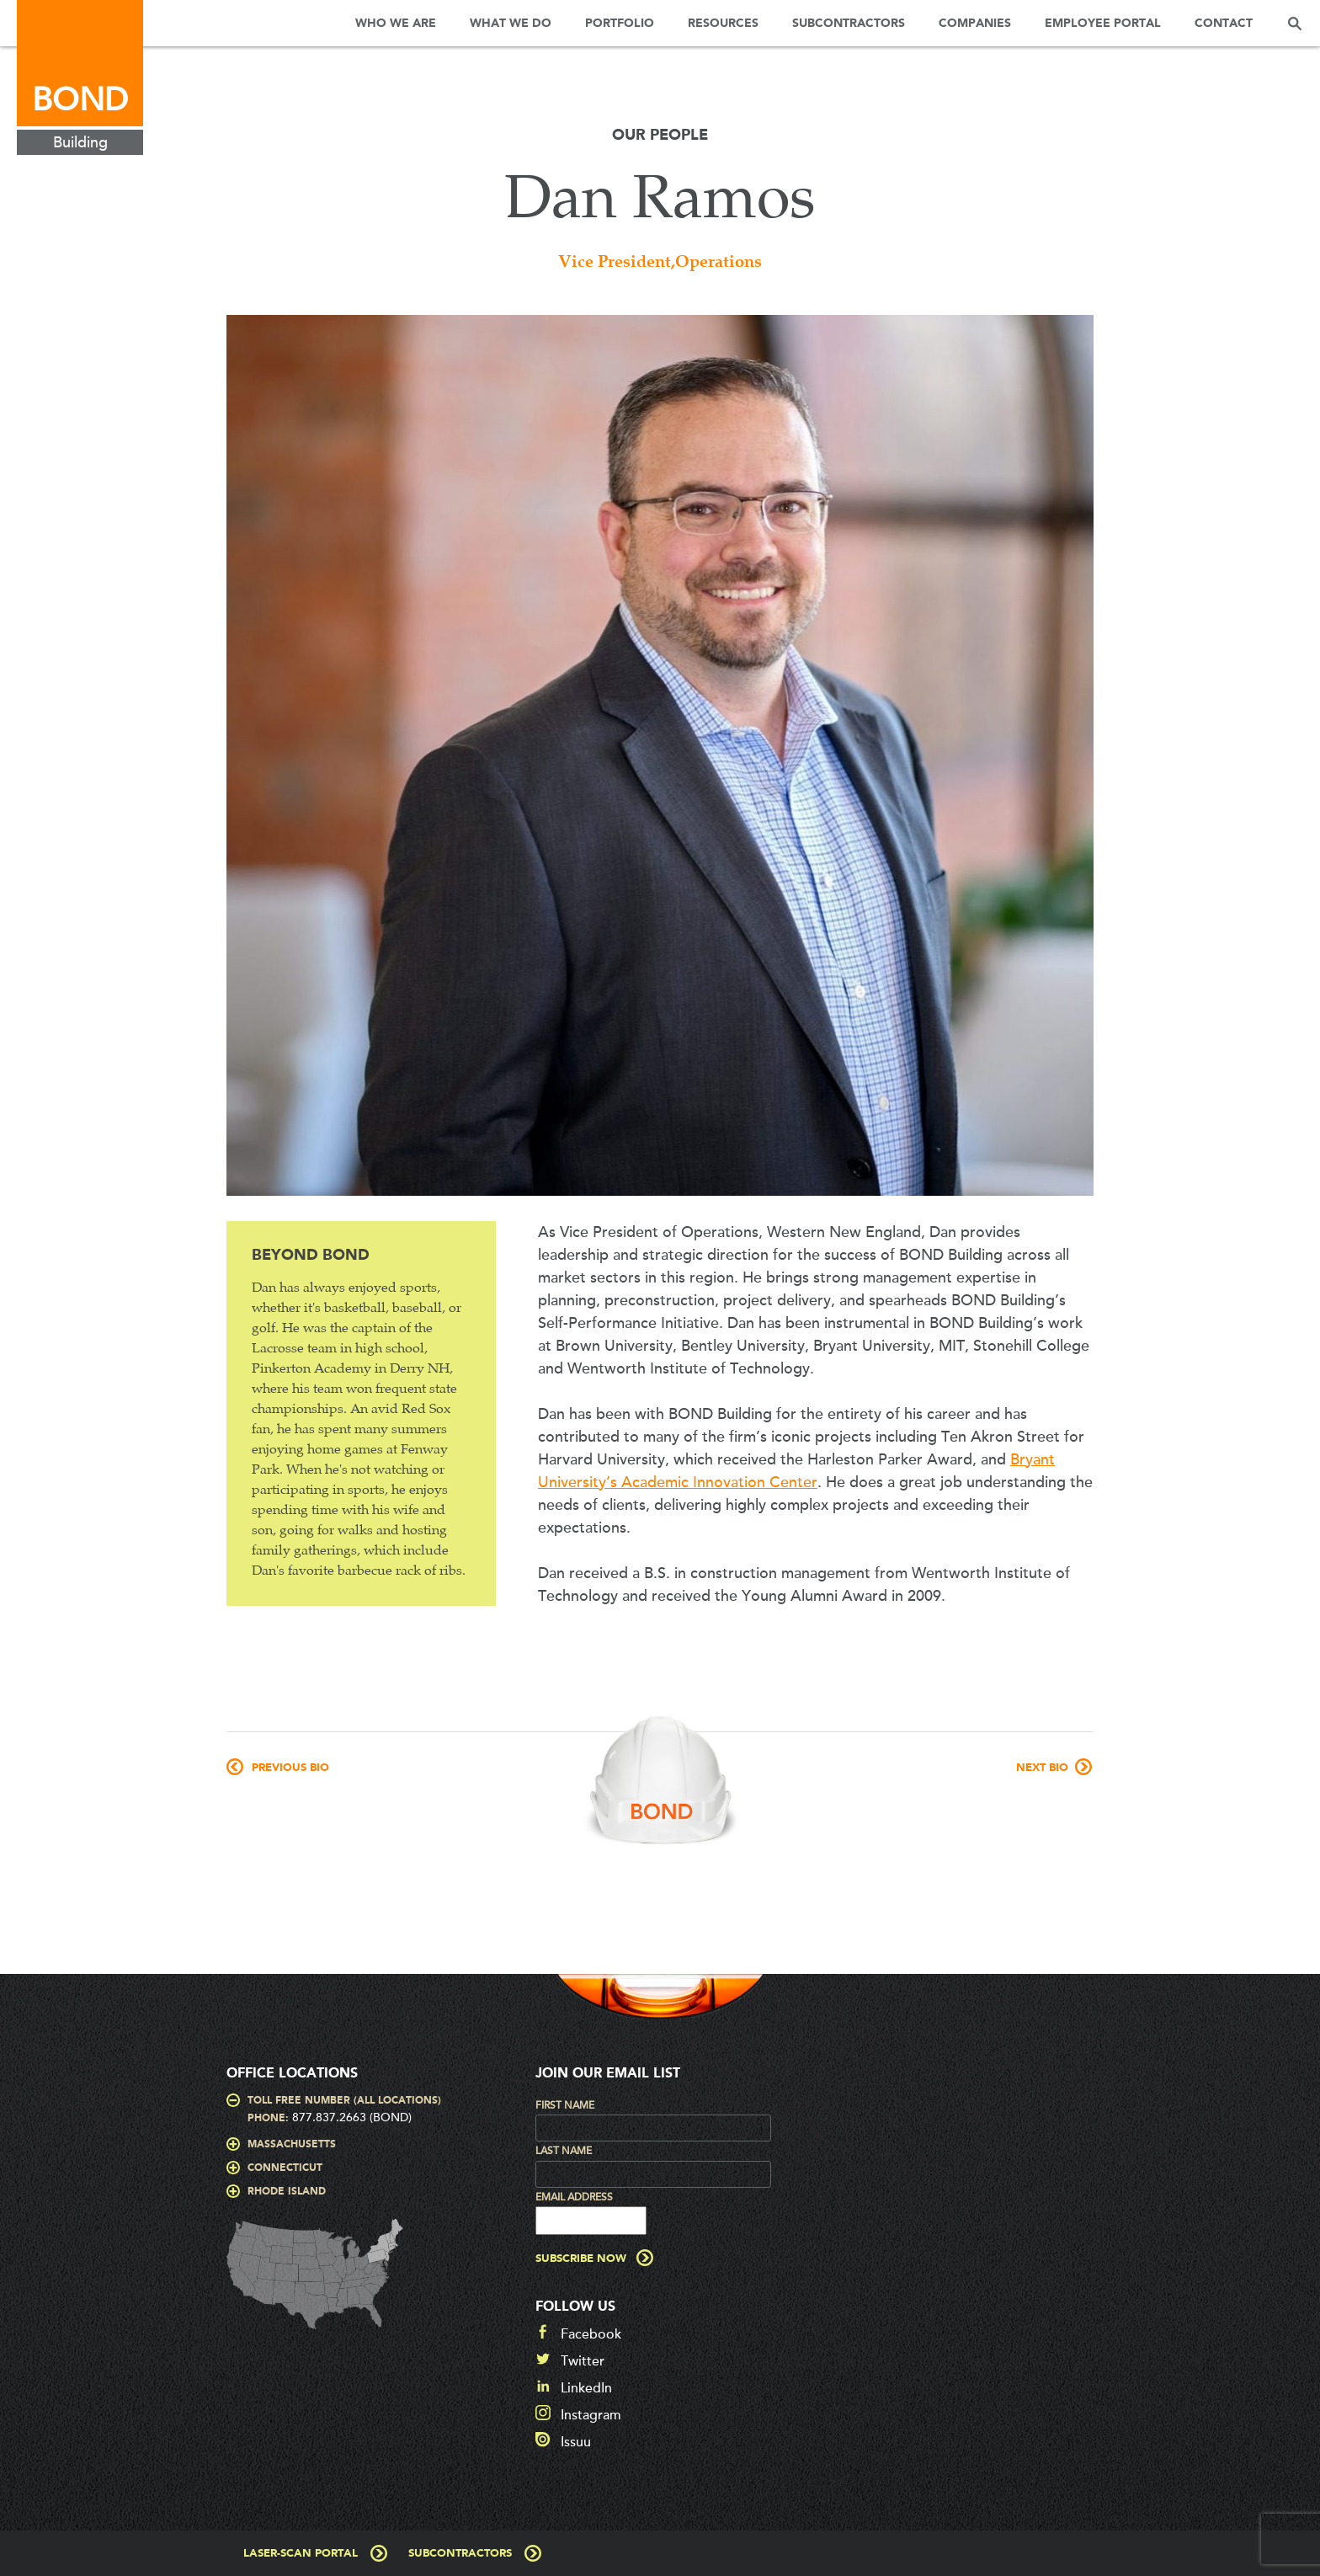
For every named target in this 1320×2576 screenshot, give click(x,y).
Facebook (591, 2334)
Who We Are (395, 23)
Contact (1224, 23)
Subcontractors (848, 23)
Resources (723, 23)
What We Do (510, 23)
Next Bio (1042, 1768)
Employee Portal (1103, 23)
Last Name (563, 2151)
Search (1294, 23)
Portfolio (619, 23)
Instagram (591, 2415)
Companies (975, 23)
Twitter (582, 2361)
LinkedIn (586, 2388)
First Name (564, 2105)
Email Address (574, 2197)
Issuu (576, 2442)
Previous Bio (290, 1768)
